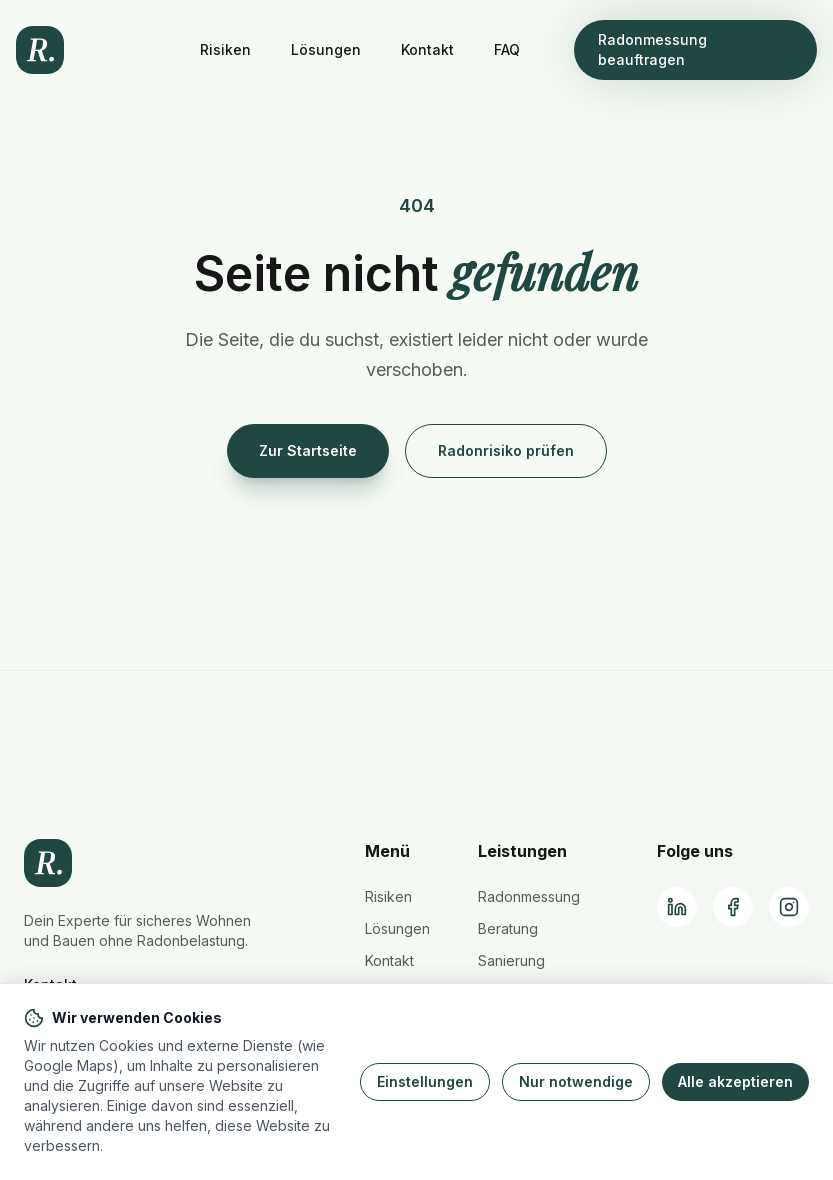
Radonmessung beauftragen (652, 49)
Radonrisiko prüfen (506, 450)
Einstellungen (425, 1081)
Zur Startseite (308, 450)
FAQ (507, 49)
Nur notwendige (576, 1081)
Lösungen (326, 49)
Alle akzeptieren (735, 1081)
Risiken (225, 49)
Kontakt (427, 49)
